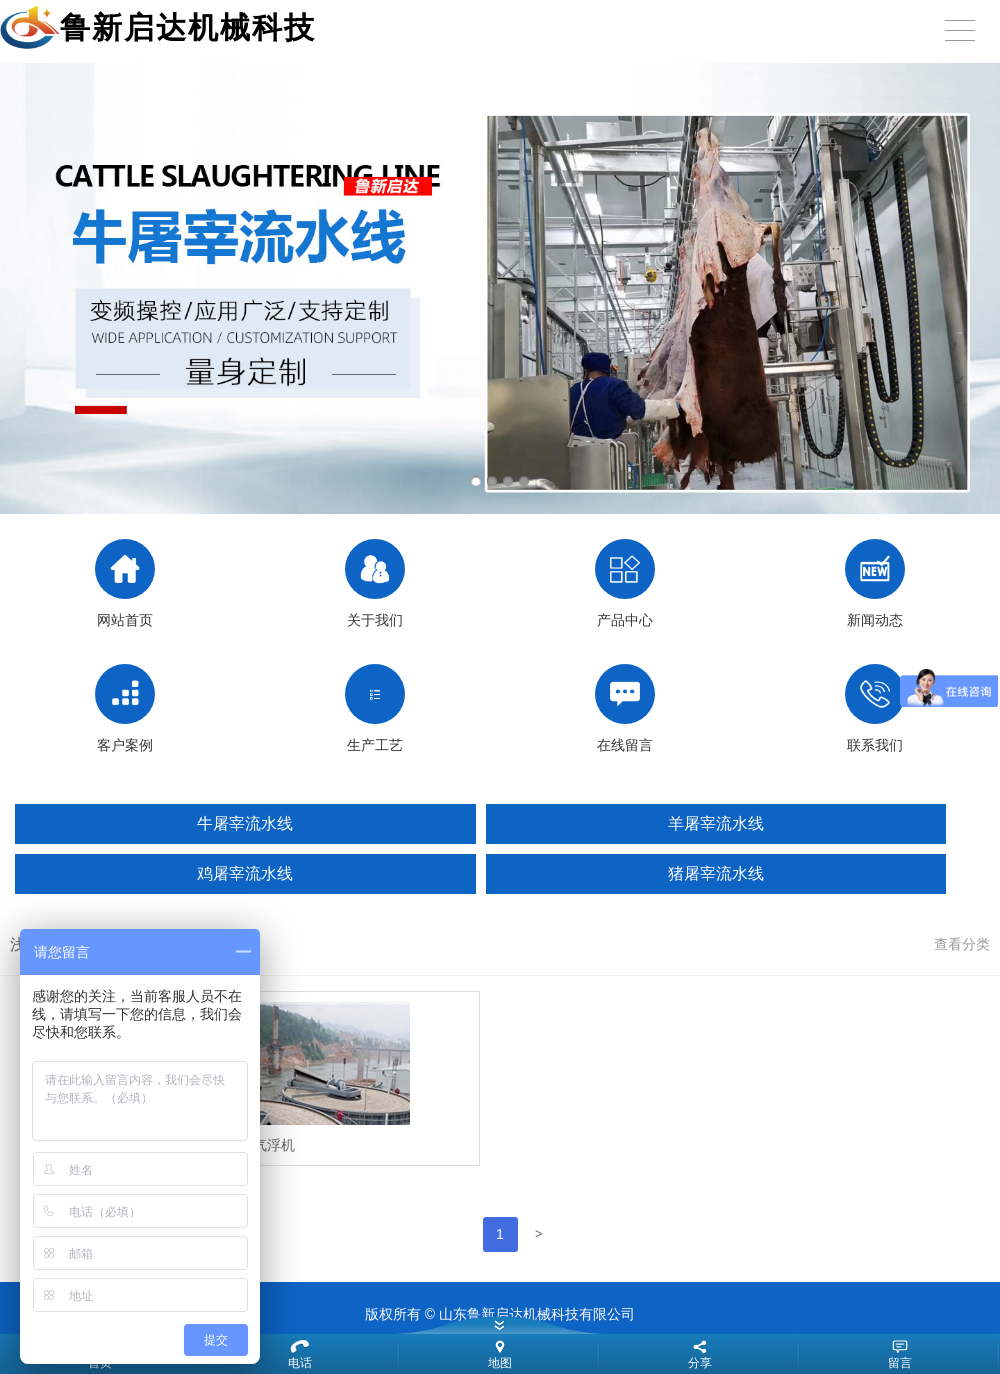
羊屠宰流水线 (716, 823)
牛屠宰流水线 (245, 823)
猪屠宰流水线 (716, 873)
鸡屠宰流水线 (245, 873)
